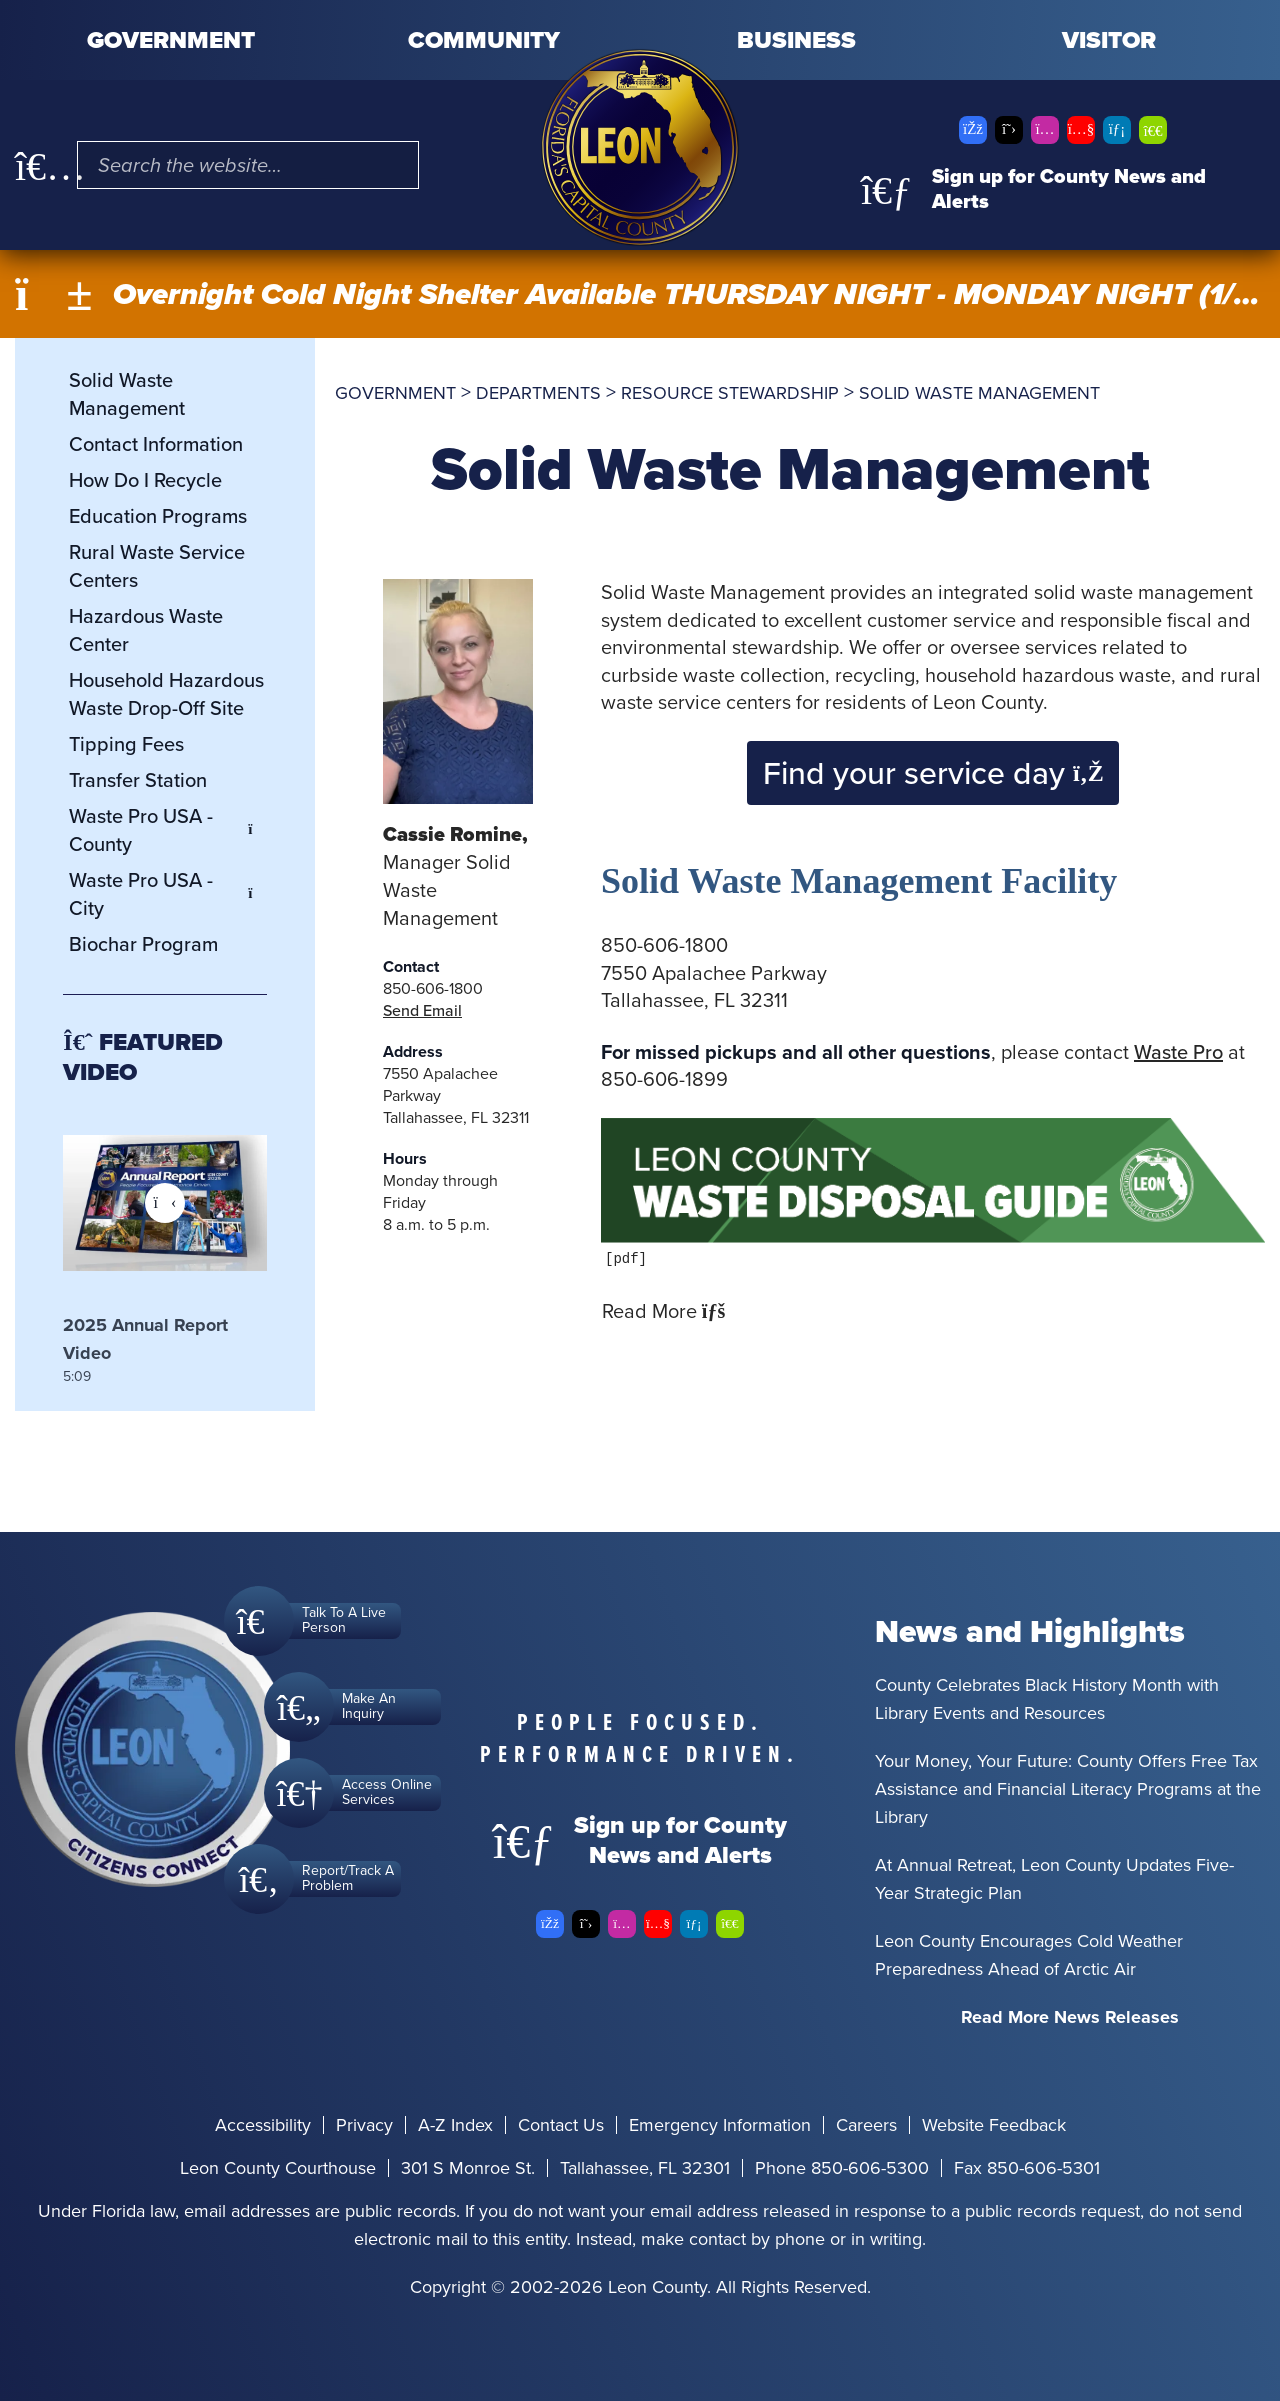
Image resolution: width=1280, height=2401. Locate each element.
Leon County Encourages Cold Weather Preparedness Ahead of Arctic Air (1029, 1955)
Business (796, 40)
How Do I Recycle (145, 480)
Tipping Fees (126, 744)
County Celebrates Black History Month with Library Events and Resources (1047, 1699)
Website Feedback (994, 2125)
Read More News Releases (1070, 2017)
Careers (866, 2125)
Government (171, 40)
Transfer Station (138, 780)
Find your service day (933, 773)
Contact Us (561, 2125)
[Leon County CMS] (640, 147)
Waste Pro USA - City (168, 894)
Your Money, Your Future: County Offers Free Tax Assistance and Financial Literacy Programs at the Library (1068, 1789)
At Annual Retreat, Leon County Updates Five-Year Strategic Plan (1054, 1879)
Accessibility (263, 2125)
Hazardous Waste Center (146, 630)
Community (484, 40)
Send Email (422, 1010)
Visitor (1109, 40)
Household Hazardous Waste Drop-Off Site (166, 694)
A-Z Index (455, 2125)
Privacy (364, 2125)
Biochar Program (143, 944)
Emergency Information (720, 2125)
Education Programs (158, 516)
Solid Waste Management (127, 394)
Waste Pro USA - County (168, 830)
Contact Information (156, 444)
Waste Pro (1178, 1052)
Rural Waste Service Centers (157, 566)
